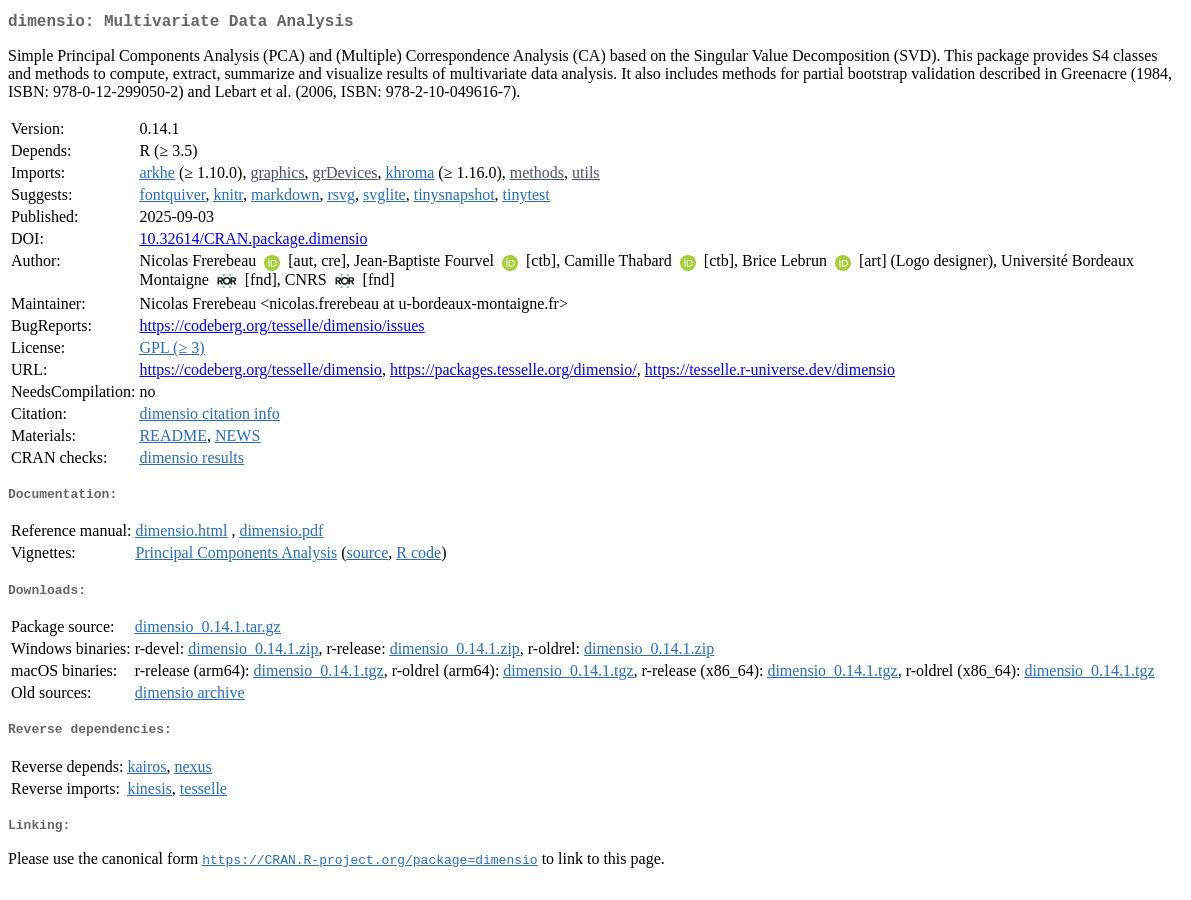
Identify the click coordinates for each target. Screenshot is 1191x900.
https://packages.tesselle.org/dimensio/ (513, 373)
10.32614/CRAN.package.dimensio (253, 242)
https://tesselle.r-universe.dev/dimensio (770, 373)
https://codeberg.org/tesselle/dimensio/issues (281, 329)
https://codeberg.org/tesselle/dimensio (260, 373)
